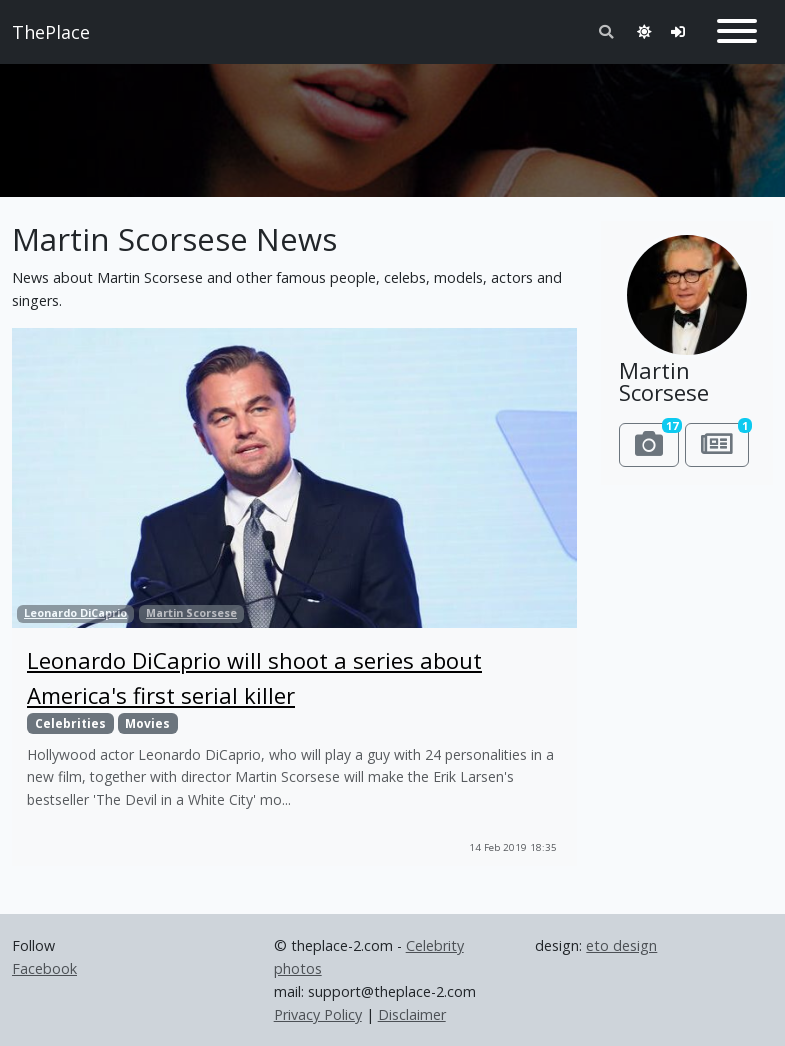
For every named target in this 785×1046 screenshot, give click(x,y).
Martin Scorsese (191, 613)
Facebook (44, 968)
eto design (621, 945)
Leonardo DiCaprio (75, 613)
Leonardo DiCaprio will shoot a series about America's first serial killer (254, 677)
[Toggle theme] (644, 31)
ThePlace (51, 32)
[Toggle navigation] (737, 32)
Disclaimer (412, 1014)
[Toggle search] (606, 31)
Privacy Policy (318, 1014)
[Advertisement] (392, 122)
